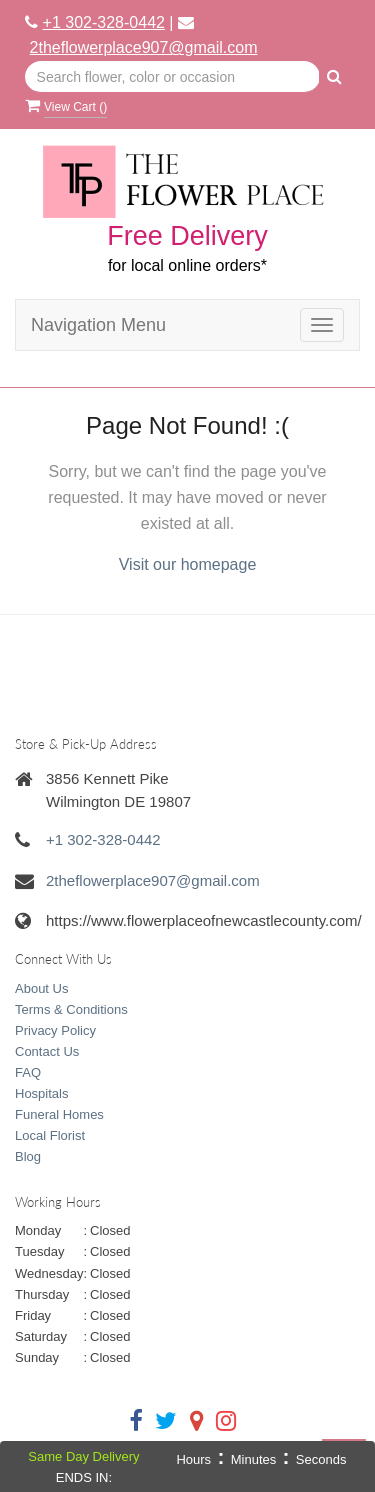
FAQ (28, 1072)
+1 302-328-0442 (104, 22)
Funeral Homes (59, 1114)
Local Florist (50, 1135)
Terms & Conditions (71, 1009)
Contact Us (47, 1051)
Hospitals (41, 1093)
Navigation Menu (98, 325)
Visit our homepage (188, 564)
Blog (28, 1156)
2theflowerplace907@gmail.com (144, 47)
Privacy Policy (55, 1030)
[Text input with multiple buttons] (173, 77)
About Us (41, 988)
